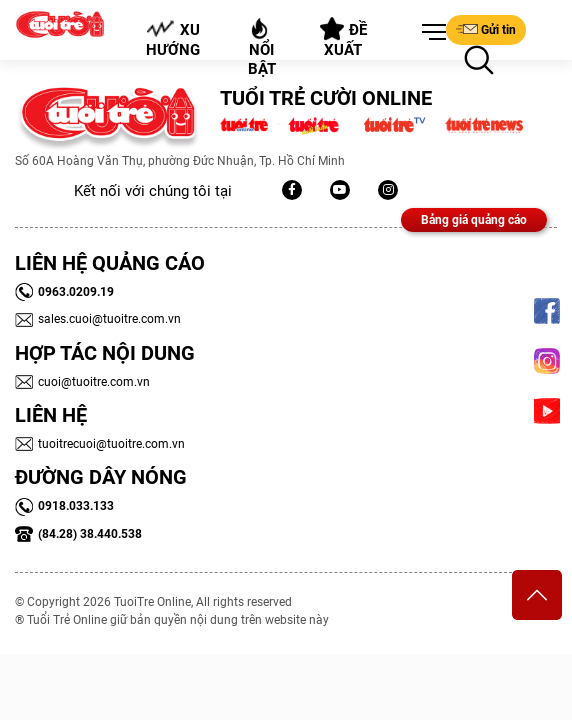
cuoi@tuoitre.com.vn (82, 382)
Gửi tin (486, 29)
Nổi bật (262, 47)
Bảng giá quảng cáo (474, 220)
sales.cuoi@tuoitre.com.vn (98, 319)
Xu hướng (174, 39)
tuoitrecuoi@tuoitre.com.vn (100, 444)
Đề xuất (342, 38)
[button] (430, 33)
